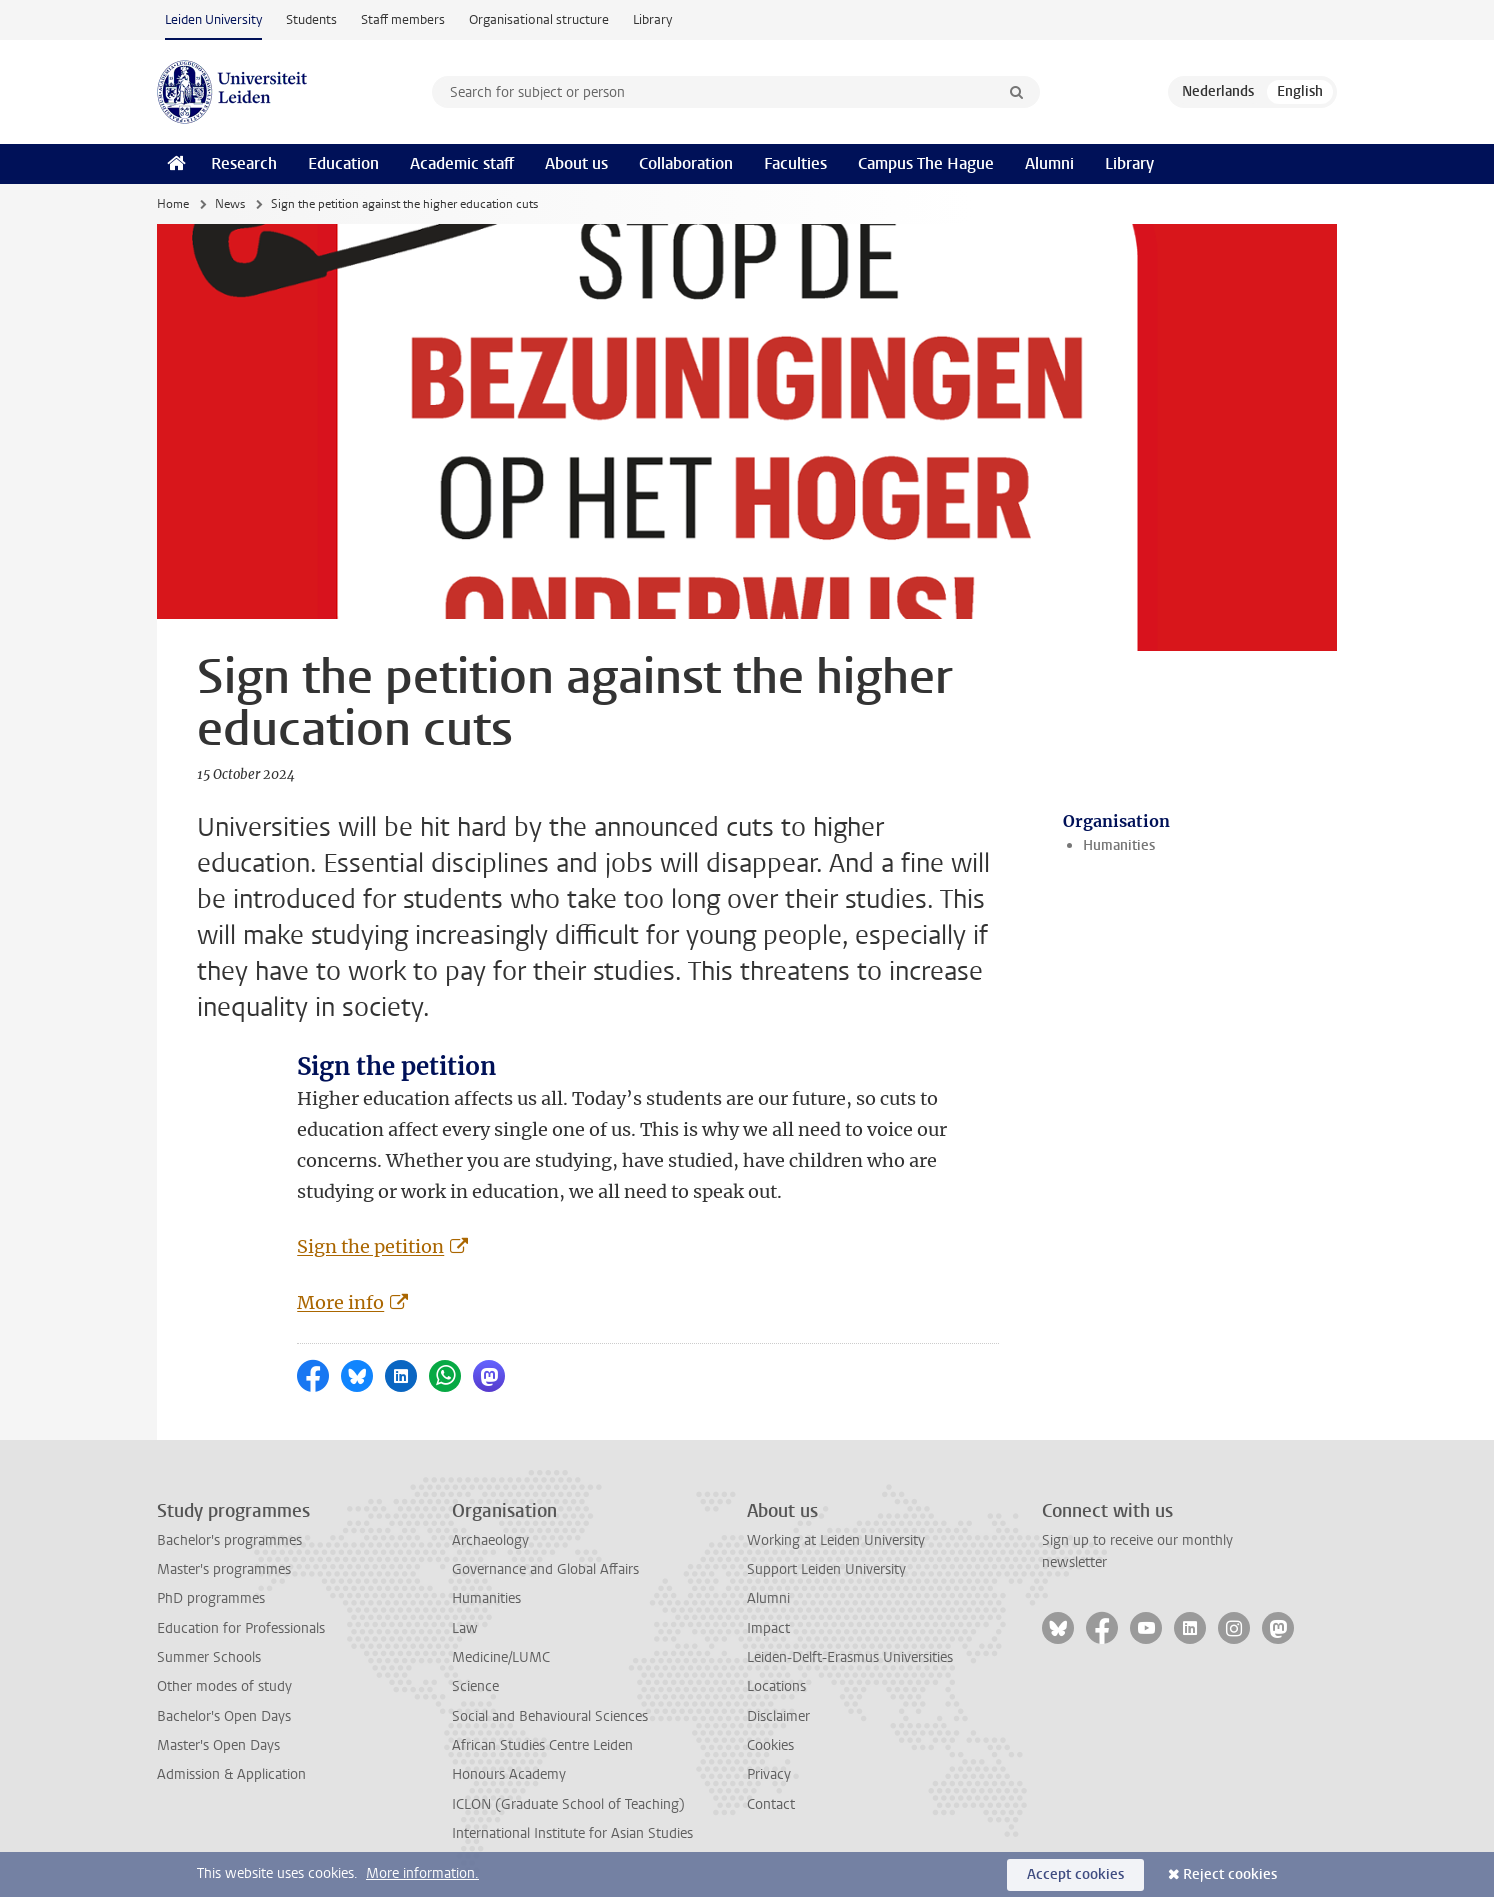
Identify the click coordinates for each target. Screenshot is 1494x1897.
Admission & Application (231, 1774)
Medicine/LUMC (501, 1657)
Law (465, 1628)
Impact (768, 1628)
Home (173, 204)
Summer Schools (209, 1657)
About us (576, 163)
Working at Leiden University (836, 1540)
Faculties (795, 163)
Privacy (769, 1774)
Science (475, 1686)
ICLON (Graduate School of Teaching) (568, 1804)
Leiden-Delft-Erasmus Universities (850, 1657)
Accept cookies (1075, 1874)
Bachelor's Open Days (224, 1716)
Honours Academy (509, 1774)
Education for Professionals (241, 1628)
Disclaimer (778, 1716)
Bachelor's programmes (229, 1540)
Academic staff (462, 163)
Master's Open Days (218, 1745)
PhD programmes (211, 1598)
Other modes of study (224, 1686)
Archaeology (490, 1540)
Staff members (403, 19)
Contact (771, 1804)
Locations (776, 1686)
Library (652, 19)
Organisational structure (539, 19)
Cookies (770, 1745)
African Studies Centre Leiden (542, 1745)
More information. (422, 1873)
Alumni (1049, 163)
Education (343, 163)
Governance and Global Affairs (545, 1569)
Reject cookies (1230, 1874)
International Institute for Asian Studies (572, 1833)
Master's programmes (224, 1569)
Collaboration (686, 163)
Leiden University (213, 19)
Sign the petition (370, 1246)
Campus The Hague (926, 163)
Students (311, 19)
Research (244, 163)
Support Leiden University (826, 1569)
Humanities (1119, 845)
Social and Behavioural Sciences (550, 1716)
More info (340, 1302)
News (230, 204)
